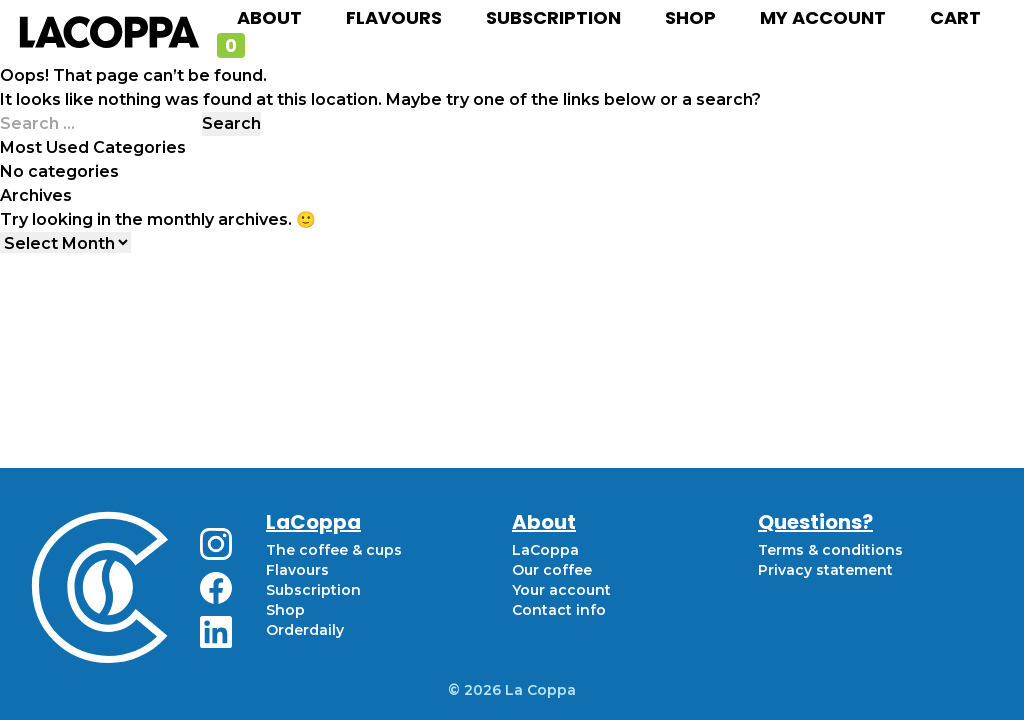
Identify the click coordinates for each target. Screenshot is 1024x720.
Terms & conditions (830, 550)
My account (823, 17)
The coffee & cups (334, 550)
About (269, 17)
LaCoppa (545, 550)
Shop (690, 17)
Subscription (553, 17)
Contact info (559, 610)
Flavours (394, 17)
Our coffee (552, 570)
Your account (561, 590)
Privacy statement (825, 570)
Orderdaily (305, 630)
